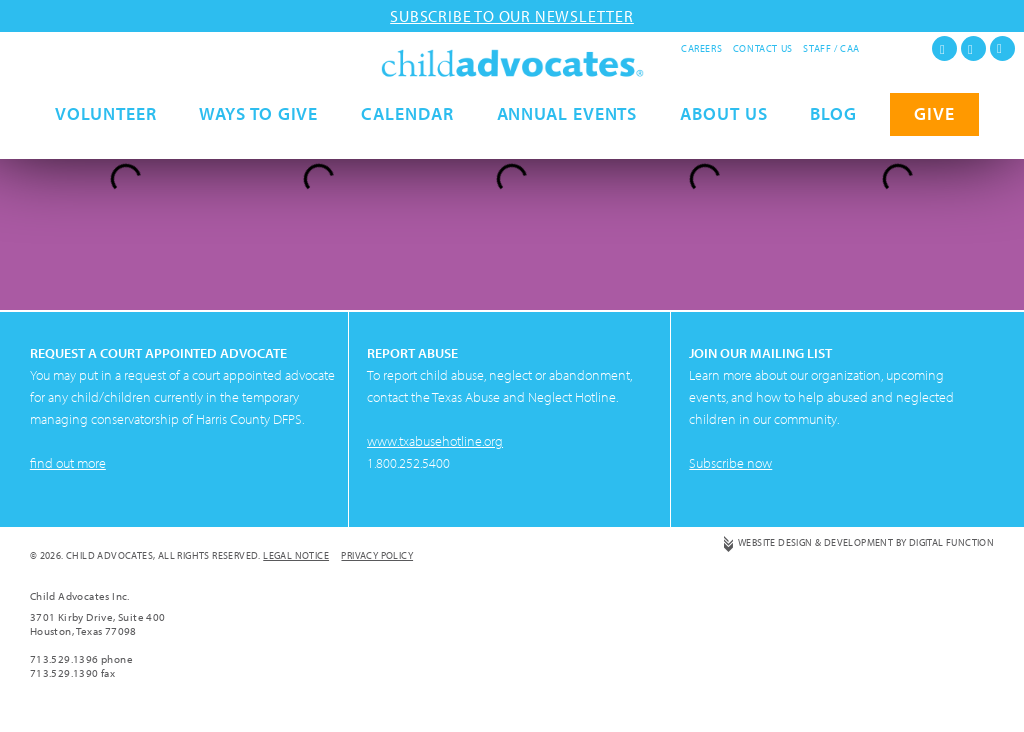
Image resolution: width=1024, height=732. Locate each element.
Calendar (407, 137)
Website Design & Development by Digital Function (866, 542)
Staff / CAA (831, 48)
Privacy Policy (377, 555)
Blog (833, 137)
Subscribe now (730, 463)
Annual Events (567, 137)
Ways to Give (258, 137)
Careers (701, 48)
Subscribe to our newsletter (512, 16)
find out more (68, 463)
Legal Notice (296, 555)
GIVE (934, 137)
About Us (723, 137)
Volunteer (105, 137)
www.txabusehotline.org (435, 441)
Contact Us (763, 48)
